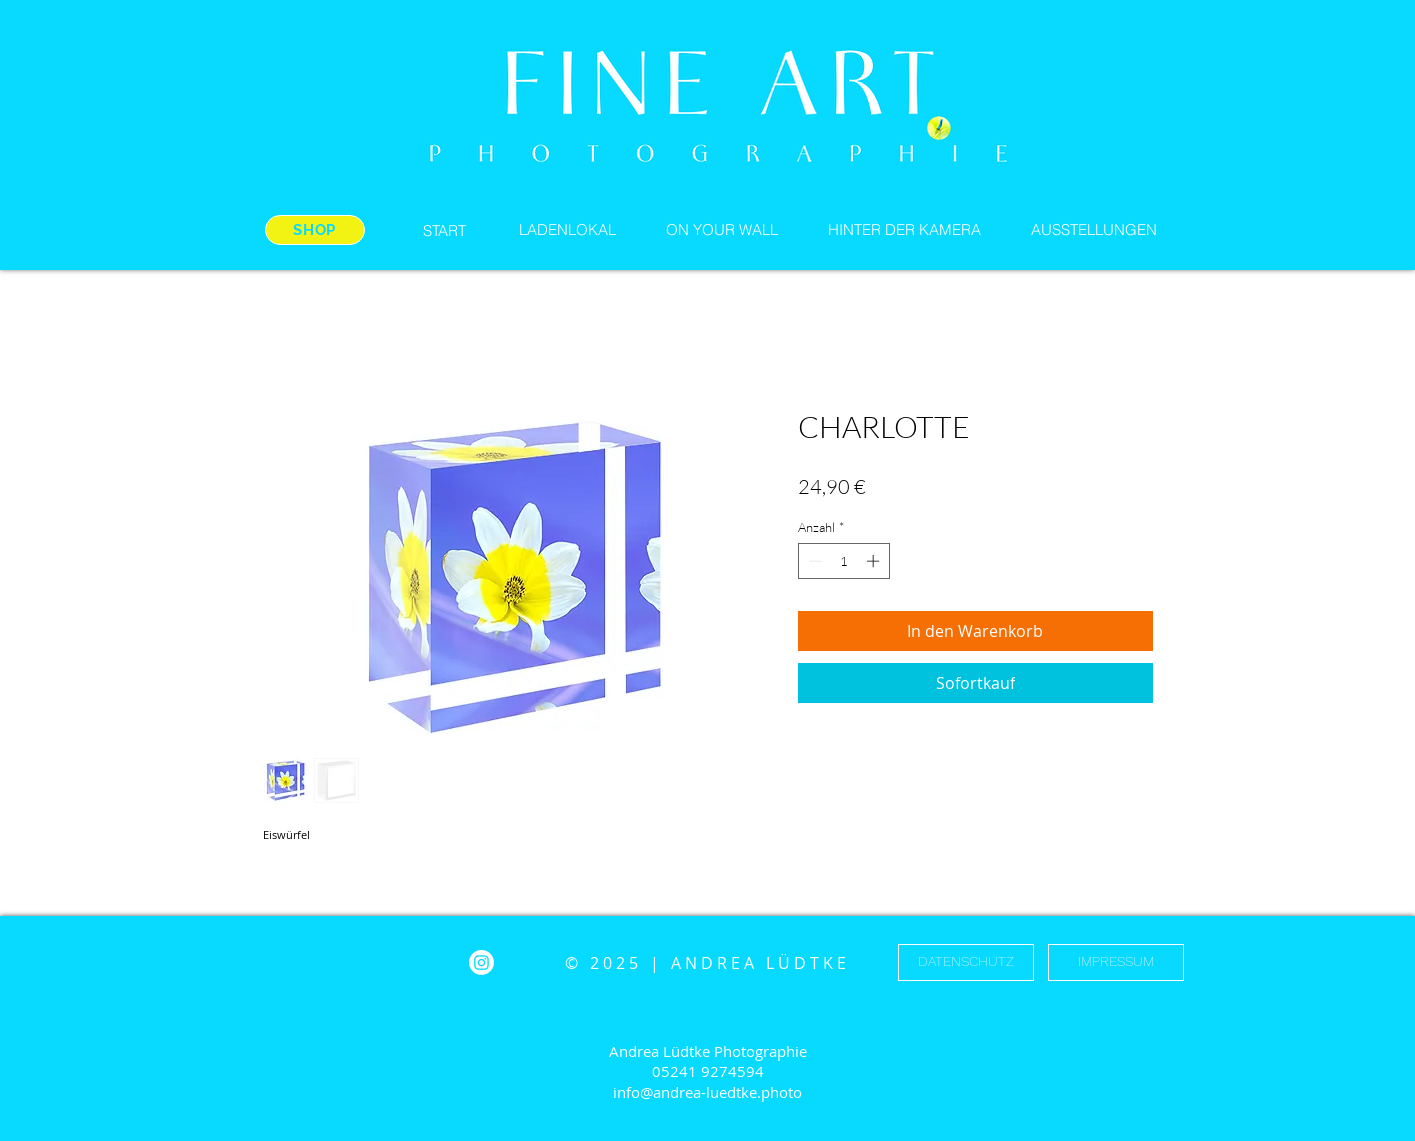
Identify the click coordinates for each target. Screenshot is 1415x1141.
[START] (445, 230)
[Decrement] (813, 561)
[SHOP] (315, 230)
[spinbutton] (843, 561)
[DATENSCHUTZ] (966, 962)
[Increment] (875, 561)
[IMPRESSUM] (1116, 962)
